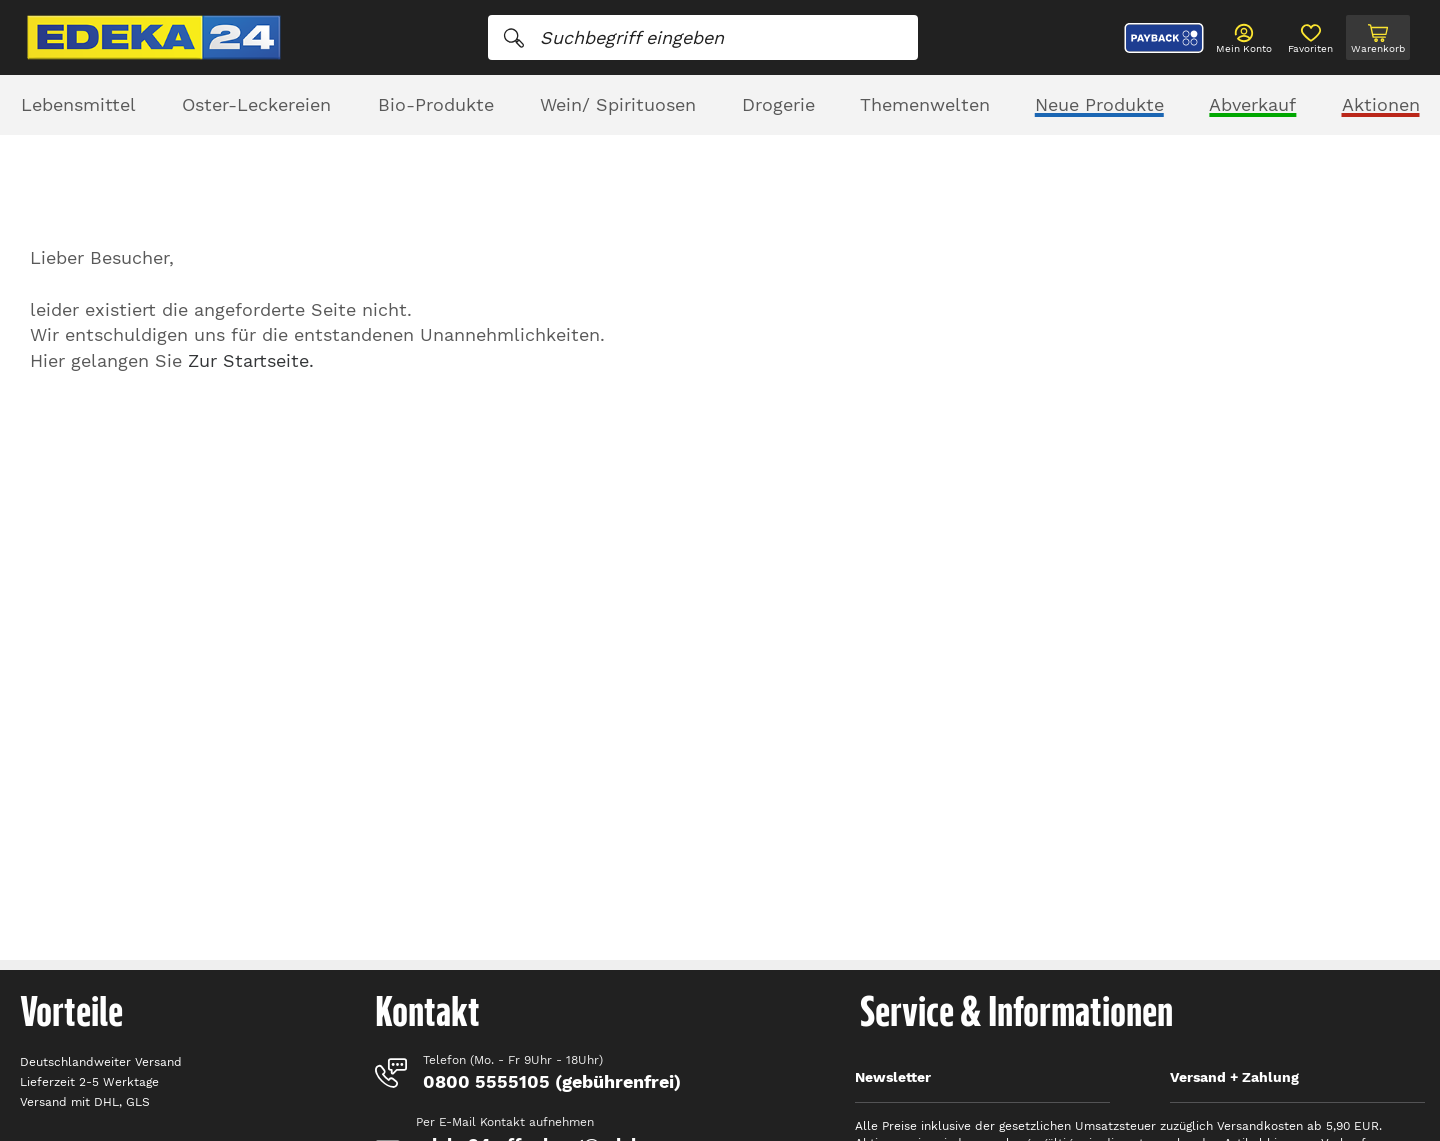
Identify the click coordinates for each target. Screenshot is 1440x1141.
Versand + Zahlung (1234, 1077)
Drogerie (778, 104)
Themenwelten (925, 104)
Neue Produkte (1099, 104)
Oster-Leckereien (256, 104)
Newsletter (893, 1077)
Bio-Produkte (436, 104)
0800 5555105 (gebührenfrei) (552, 1081)
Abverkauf (1252, 104)
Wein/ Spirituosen (618, 104)
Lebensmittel (78, 104)
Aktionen (1381, 104)
